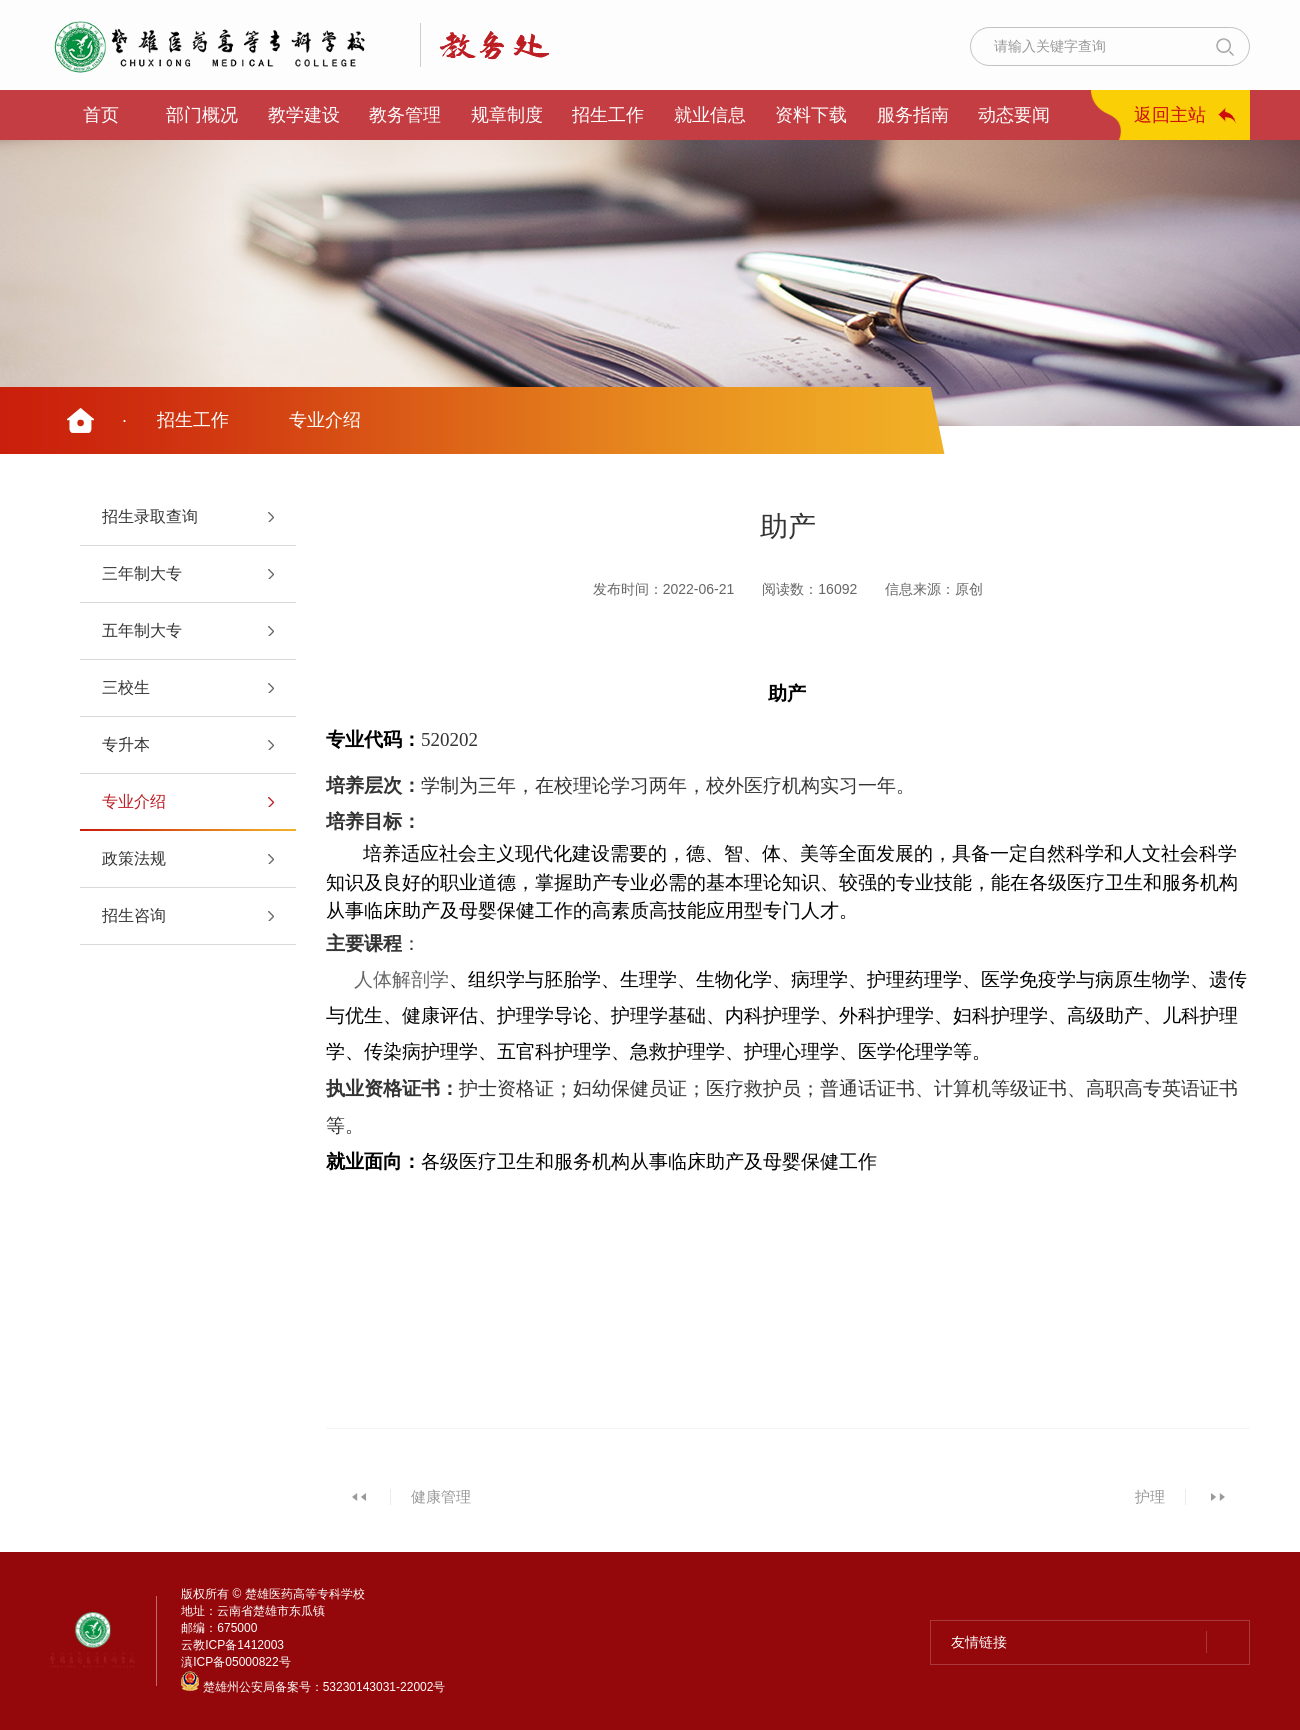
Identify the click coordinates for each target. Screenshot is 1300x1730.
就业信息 (710, 115)
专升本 (126, 744)
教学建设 (304, 115)
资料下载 (811, 115)
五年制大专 (142, 630)
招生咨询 (134, 915)
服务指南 (913, 115)
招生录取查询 (150, 516)
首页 (101, 115)
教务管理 (405, 115)
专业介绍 (325, 420)
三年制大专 (142, 573)
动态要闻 (1014, 115)
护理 (1150, 1496)
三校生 (126, 687)
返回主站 (1170, 115)
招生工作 (608, 115)
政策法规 (134, 858)
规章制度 (507, 115)
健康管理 (441, 1496)
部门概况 (202, 115)
